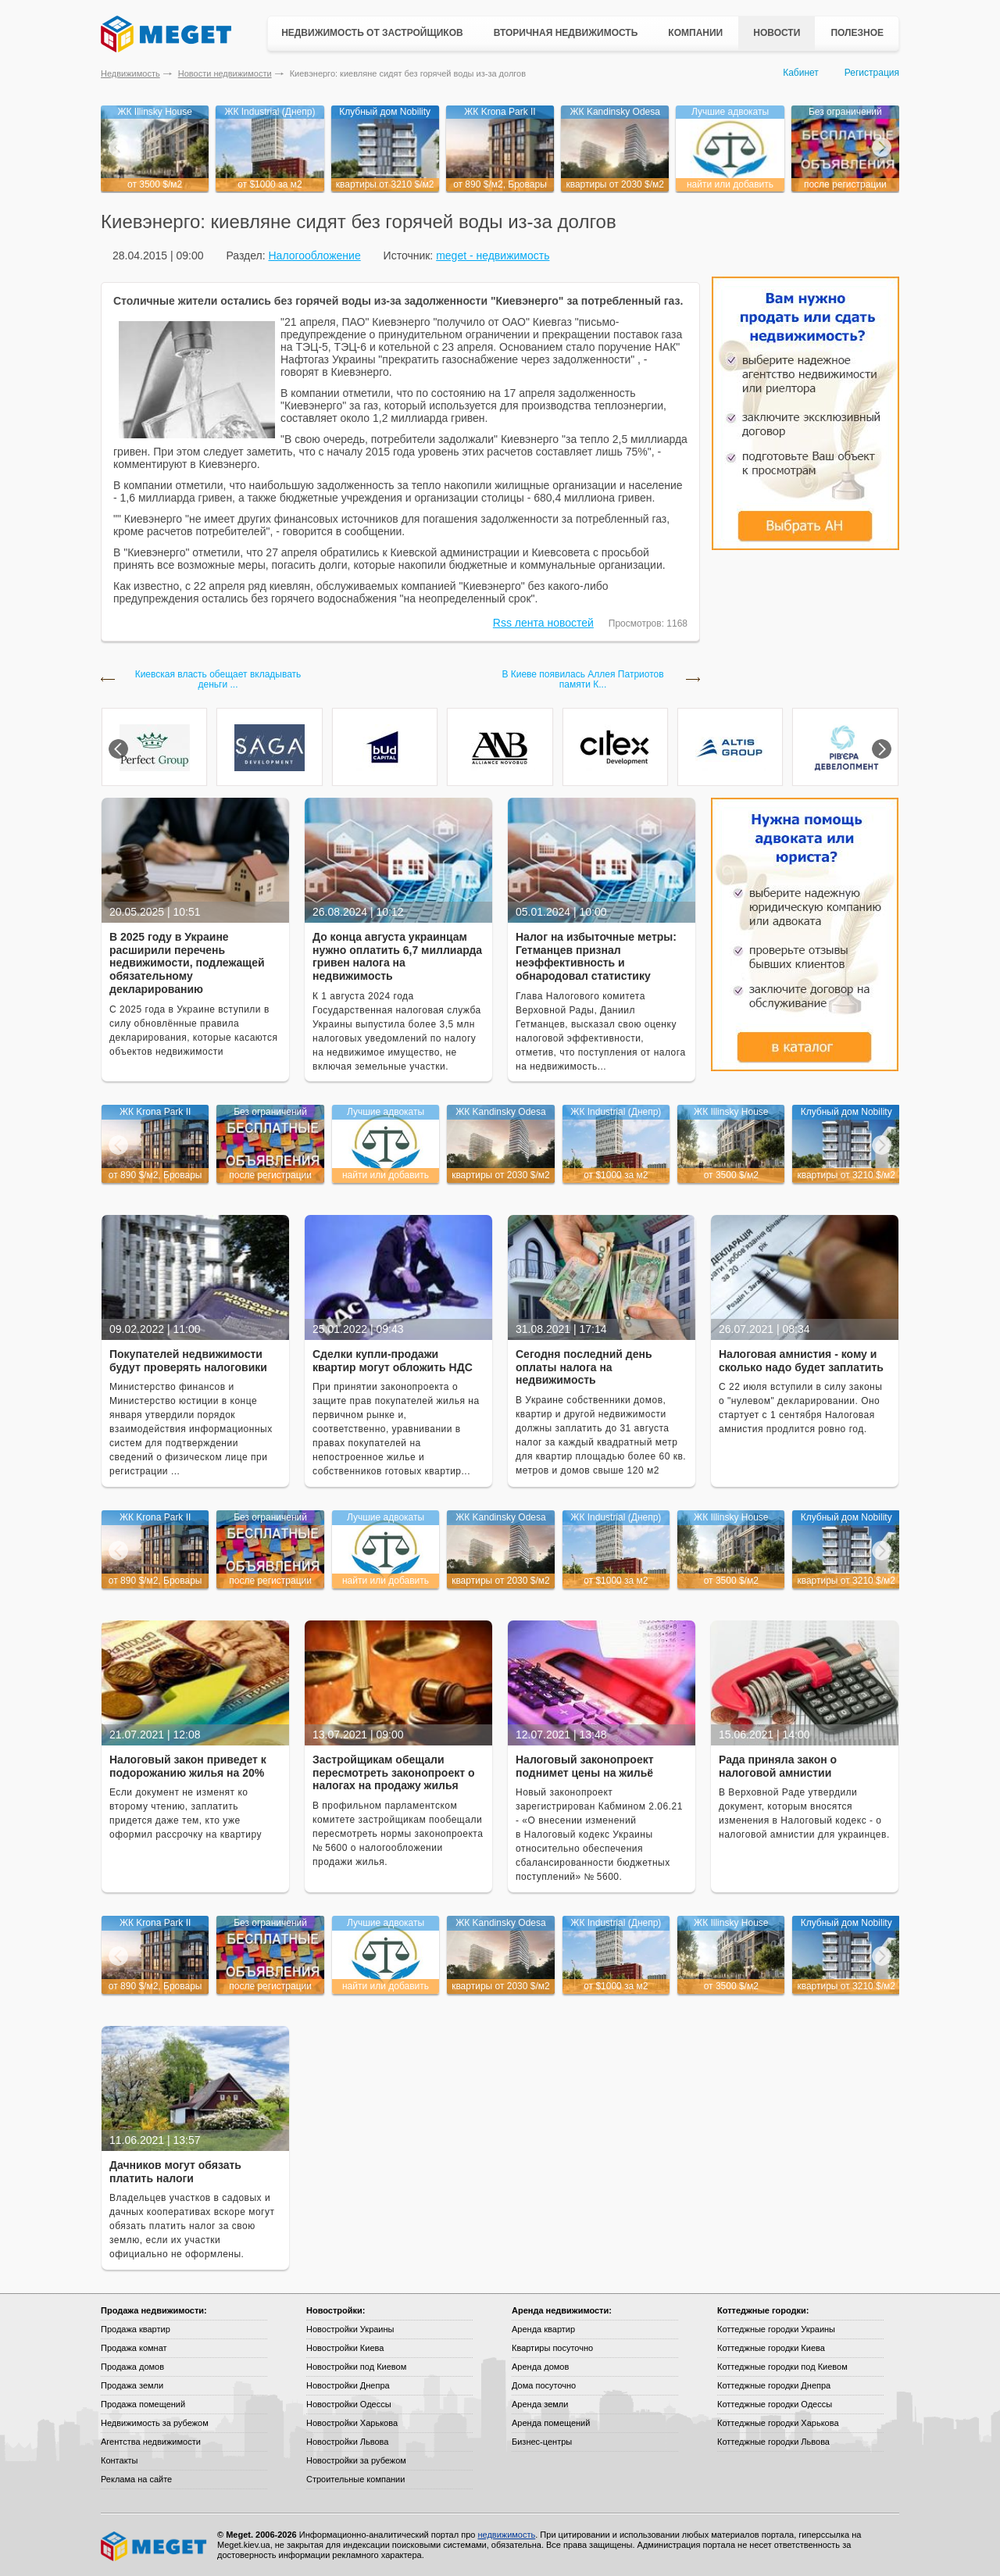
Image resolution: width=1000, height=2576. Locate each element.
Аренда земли (540, 2404)
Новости (776, 32)
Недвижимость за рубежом (155, 2423)
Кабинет (801, 72)
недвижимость (506, 2534)
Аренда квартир (543, 2329)
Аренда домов (540, 2366)
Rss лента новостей (543, 622)
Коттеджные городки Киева (771, 2348)
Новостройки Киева (345, 2348)
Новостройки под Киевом (356, 2366)
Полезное (857, 32)
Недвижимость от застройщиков (372, 32)
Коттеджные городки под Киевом (782, 2366)
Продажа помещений (143, 2404)
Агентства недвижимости (151, 2441)
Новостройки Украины (350, 2329)
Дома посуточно (544, 2385)
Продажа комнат (134, 2348)
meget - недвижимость (492, 255)
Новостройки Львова (347, 2441)
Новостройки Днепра (348, 2385)
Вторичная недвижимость (566, 32)
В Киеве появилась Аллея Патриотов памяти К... (582, 680)
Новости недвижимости (225, 73)
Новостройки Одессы (348, 2404)
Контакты (119, 2460)
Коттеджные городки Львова (773, 2441)
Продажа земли (132, 2385)
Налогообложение (314, 255)
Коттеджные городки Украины (776, 2329)
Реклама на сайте (136, 2479)
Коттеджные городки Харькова (778, 2423)
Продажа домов (132, 2366)
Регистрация (872, 72)
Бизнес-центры (542, 2441)
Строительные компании (355, 2479)
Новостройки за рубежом (356, 2460)
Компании (695, 32)
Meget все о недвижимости (155, 2546)
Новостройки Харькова (352, 2423)
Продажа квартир (135, 2329)
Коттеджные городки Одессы (774, 2404)
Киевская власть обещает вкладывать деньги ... (218, 680)
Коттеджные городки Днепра (773, 2385)
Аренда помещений (551, 2423)
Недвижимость (130, 73)
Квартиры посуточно (552, 2348)
